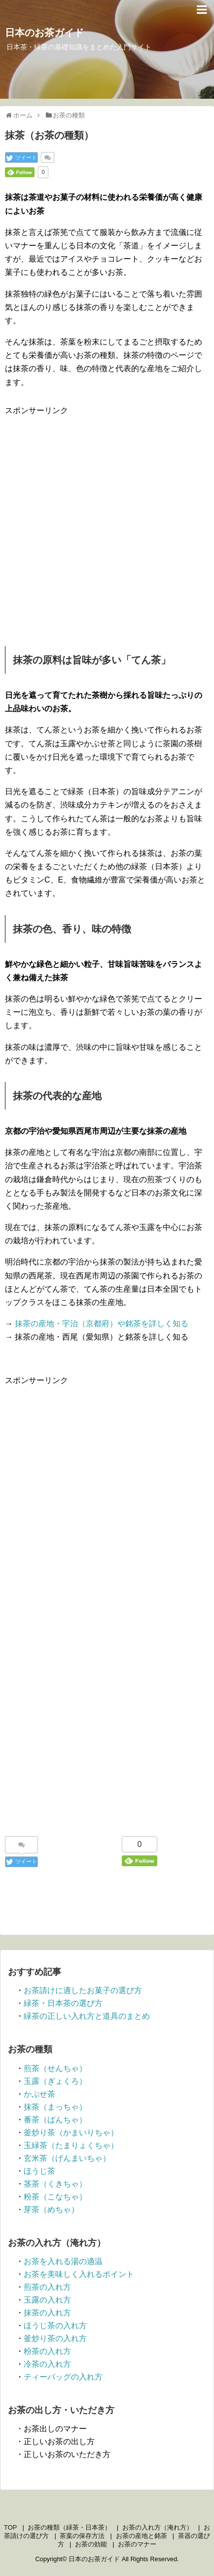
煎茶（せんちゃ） (55, 2068)
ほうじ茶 (39, 2171)
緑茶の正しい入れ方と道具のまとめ (87, 2016)
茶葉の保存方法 (82, 2535)
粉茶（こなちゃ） (55, 2196)
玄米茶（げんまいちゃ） (67, 2158)
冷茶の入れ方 (47, 2364)
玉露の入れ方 (47, 2300)
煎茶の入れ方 (47, 2287)
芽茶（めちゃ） (51, 2209)
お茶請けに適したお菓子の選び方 (83, 1990)
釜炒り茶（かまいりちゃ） (71, 2132)
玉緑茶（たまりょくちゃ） (71, 2145)
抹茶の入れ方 (47, 2312)
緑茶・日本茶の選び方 (63, 2003)
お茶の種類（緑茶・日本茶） (69, 2527)
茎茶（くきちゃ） (55, 2184)
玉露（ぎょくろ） (55, 2081)
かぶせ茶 (39, 2094)
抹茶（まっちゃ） (55, 2107)
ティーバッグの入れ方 (63, 2377)
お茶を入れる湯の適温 (63, 2261)
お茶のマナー (137, 2544)
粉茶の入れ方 (47, 2351)
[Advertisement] (107, 524)
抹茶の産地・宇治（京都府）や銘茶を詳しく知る (101, 1323)
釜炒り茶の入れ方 (55, 2338)
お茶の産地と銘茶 (141, 2535)
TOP (10, 2527)
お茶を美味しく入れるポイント (79, 2274)
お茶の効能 (91, 2544)
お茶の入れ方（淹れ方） (157, 2527)
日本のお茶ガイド (44, 33)
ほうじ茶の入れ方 (55, 2325)
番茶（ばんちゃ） (55, 2119)
